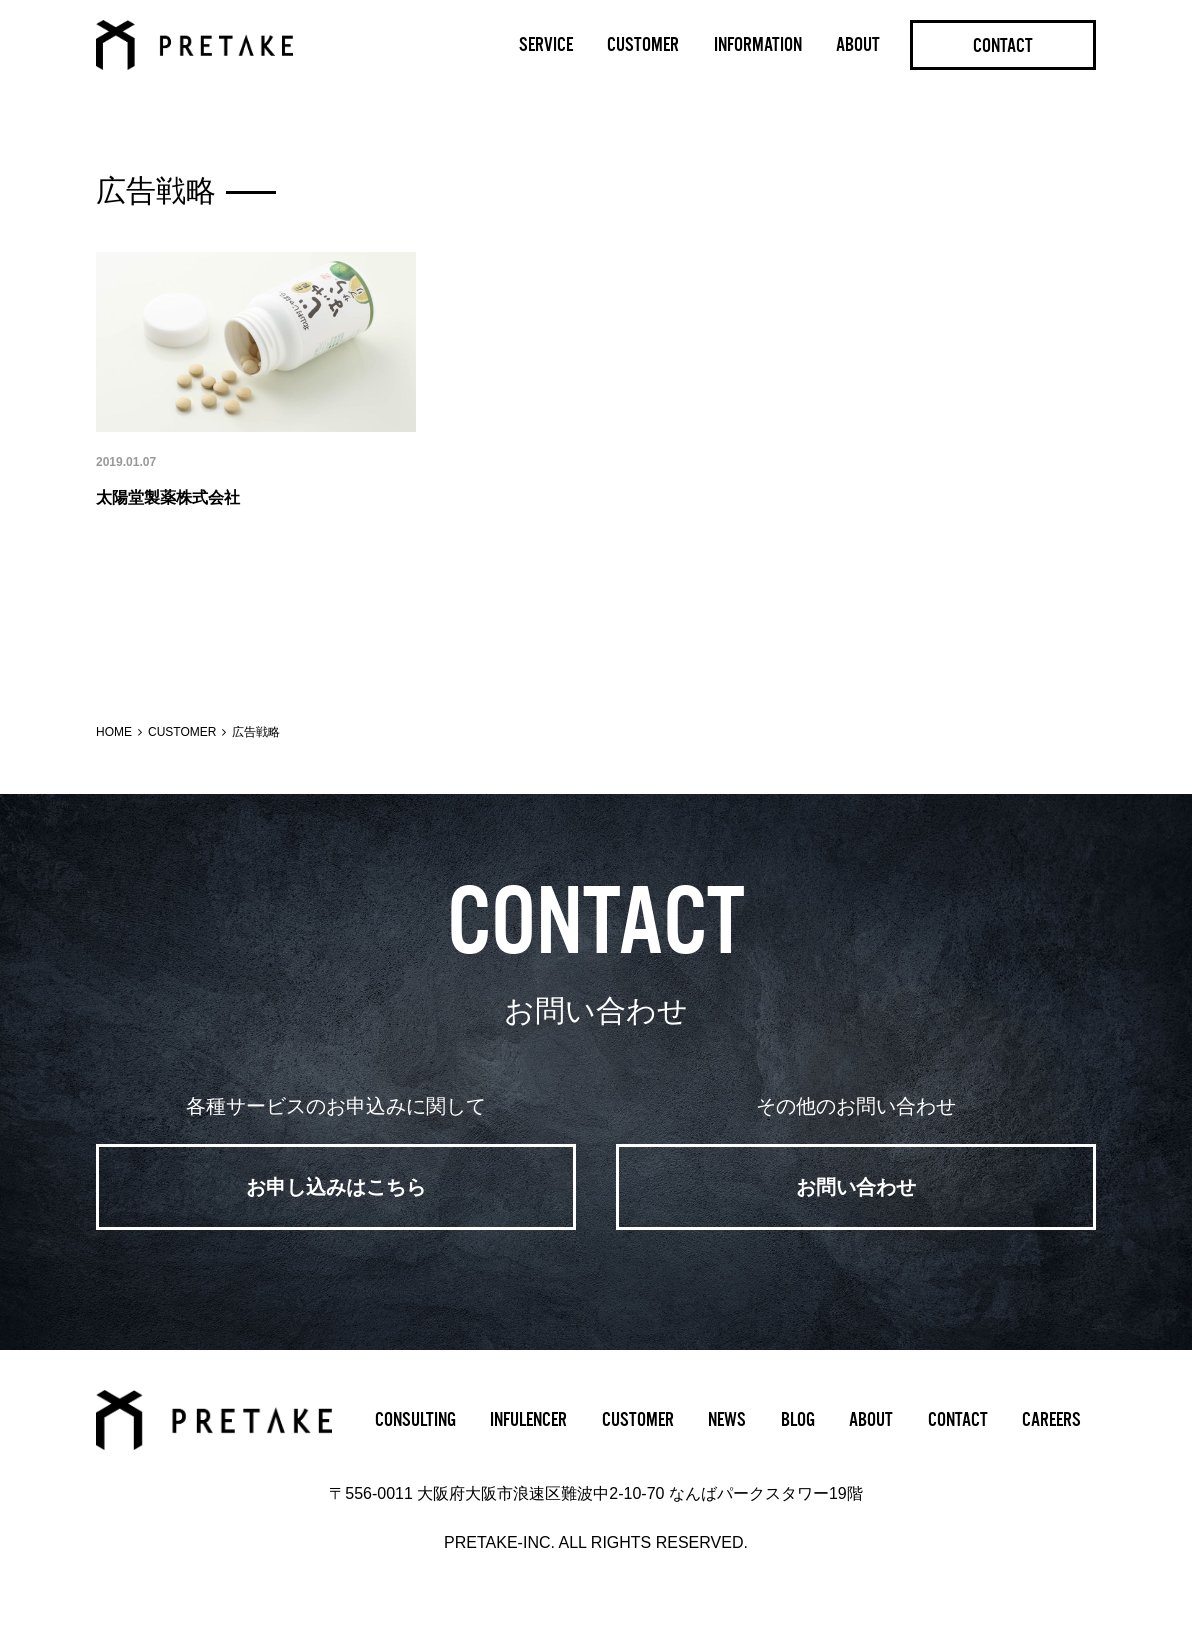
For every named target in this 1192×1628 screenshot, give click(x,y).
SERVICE (546, 45)
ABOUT (858, 45)
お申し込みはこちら (336, 1187)
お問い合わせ (856, 1187)
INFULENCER (528, 1420)
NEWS (727, 1420)
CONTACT (1003, 46)
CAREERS (1051, 1420)
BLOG (798, 1420)
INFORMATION (758, 45)
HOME (114, 732)
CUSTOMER (643, 45)
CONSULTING (415, 1420)
